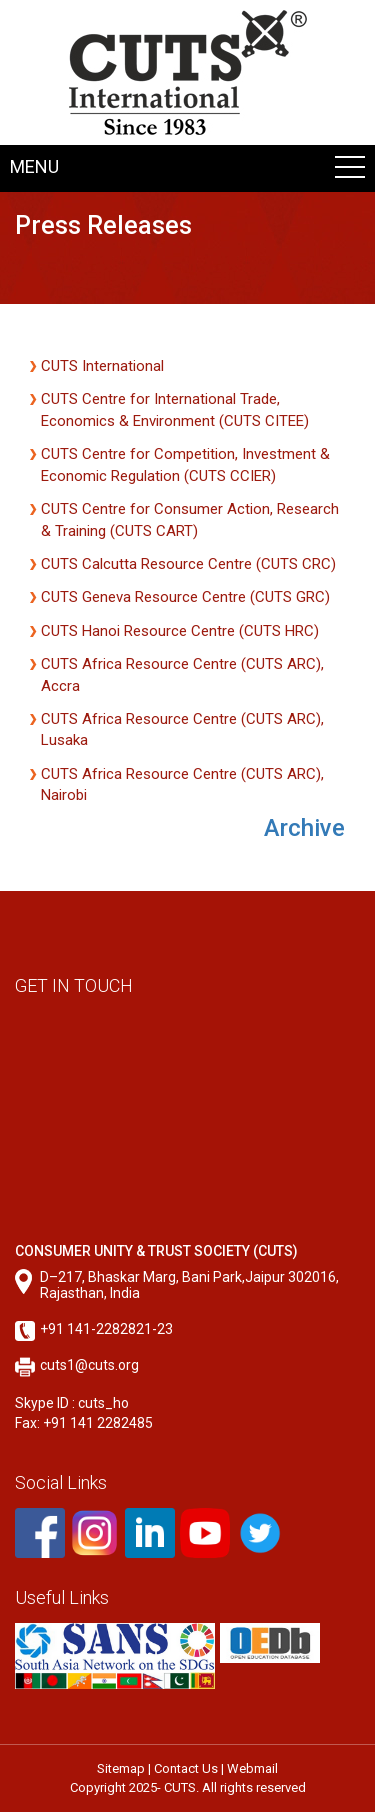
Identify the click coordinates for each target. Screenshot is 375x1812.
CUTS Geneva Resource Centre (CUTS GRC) (185, 597)
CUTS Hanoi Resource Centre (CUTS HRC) (180, 631)
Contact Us (186, 1768)
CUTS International (102, 366)
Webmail (252, 1768)
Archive (304, 828)
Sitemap (121, 1768)
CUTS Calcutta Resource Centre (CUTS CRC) (188, 564)
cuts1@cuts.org (89, 1365)
